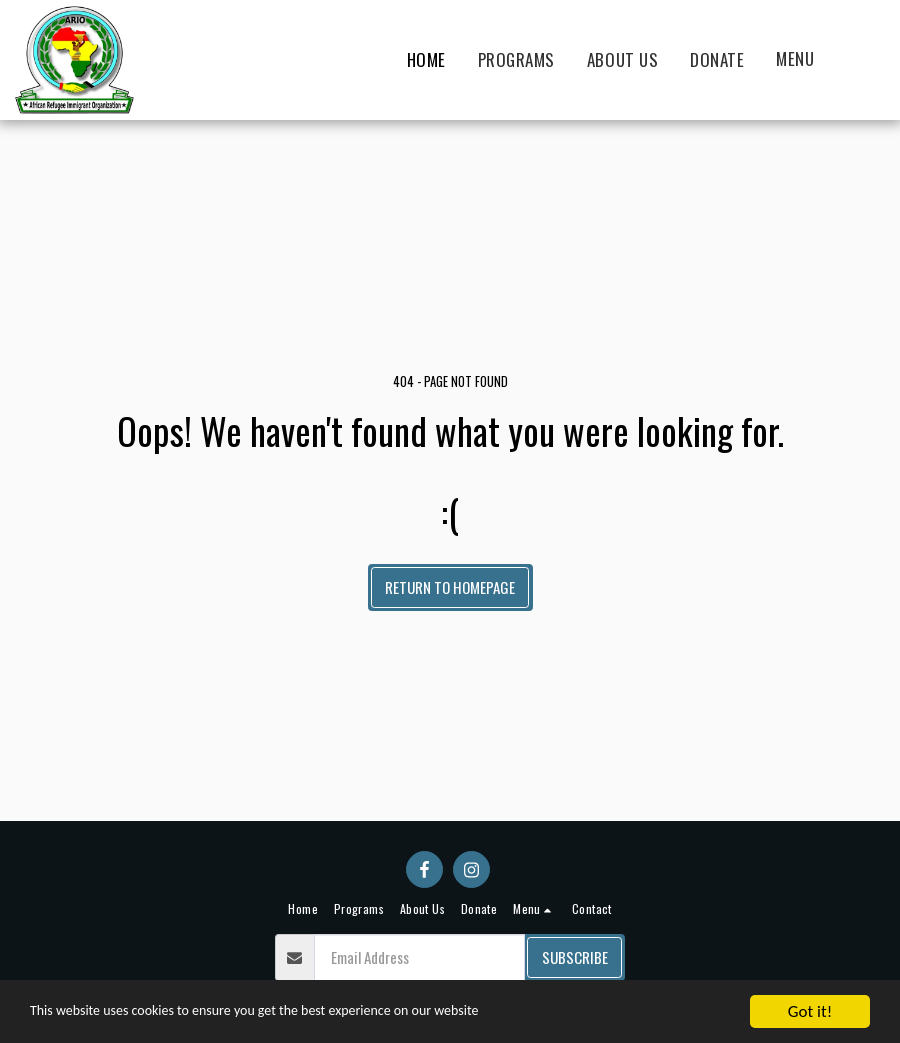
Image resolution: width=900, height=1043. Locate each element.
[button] (806, 60)
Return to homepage (450, 587)
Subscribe (575, 957)
